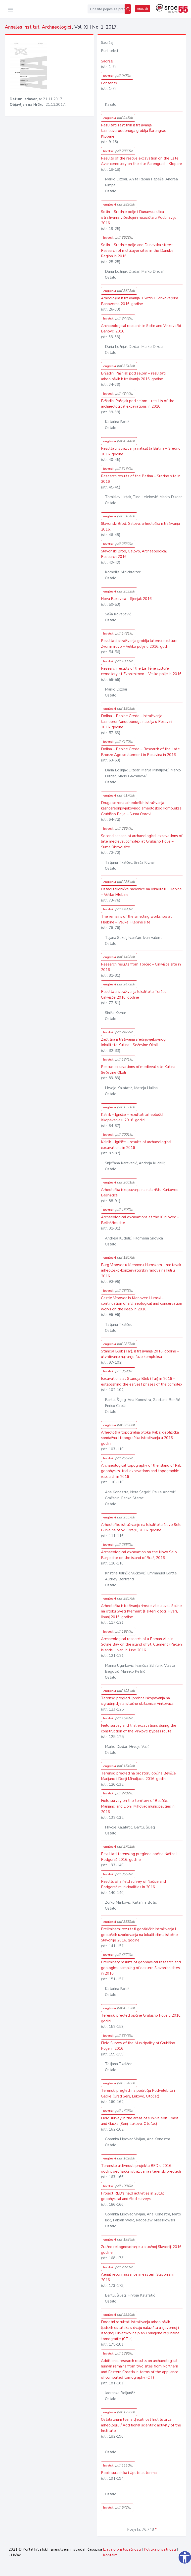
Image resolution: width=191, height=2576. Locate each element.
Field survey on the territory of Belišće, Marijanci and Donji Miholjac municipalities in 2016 (138, 1806)
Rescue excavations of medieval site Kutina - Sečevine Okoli (139, 1069)
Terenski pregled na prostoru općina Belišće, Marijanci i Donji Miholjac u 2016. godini (139, 1776)
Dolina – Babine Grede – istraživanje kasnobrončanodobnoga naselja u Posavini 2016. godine (136, 721)
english (142, 9)
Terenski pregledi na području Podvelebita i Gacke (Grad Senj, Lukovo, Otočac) (138, 2093)
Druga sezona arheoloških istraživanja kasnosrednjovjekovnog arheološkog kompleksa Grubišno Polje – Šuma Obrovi (141, 808)
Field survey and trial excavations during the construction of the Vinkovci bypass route (138, 1728)
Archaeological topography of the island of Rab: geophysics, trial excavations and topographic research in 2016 (141, 1471)
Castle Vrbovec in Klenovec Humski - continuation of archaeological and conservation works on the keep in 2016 (141, 1303)
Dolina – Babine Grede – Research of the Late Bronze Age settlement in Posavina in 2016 (140, 752)
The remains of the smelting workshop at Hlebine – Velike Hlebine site (136, 919)
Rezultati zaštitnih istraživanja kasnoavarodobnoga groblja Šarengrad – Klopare (135, 131)
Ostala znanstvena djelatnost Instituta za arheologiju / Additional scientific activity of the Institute (141, 2425)
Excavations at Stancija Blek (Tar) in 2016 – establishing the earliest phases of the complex (141, 1381)
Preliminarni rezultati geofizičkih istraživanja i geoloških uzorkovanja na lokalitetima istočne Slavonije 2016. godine (139, 1935)
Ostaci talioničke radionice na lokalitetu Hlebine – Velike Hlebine (141, 892)
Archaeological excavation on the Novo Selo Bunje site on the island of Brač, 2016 (139, 1555)
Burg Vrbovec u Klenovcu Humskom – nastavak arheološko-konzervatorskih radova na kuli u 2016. (141, 1270)
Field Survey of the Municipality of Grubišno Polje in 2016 (138, 2045)
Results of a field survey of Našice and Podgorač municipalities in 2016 (133, 1884)
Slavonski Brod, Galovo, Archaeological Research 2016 (134, 554)
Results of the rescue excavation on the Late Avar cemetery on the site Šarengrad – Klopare (141, 161)
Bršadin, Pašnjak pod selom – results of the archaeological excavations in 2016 (137, 403)
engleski (118, 117)
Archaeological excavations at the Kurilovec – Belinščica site (140, 1220)
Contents (109, 83)
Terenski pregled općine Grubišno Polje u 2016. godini (141, 2018)
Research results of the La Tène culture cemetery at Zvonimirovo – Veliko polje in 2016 (141, 671)
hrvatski (117, 75)
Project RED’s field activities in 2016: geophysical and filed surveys (132, 2196)
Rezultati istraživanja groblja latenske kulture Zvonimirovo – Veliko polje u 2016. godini (139, 643)
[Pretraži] (128, 9)
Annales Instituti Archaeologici (38, 27)
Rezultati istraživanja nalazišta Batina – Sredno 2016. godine (141, 451)
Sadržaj (107, 61)
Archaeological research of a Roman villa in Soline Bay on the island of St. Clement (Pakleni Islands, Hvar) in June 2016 (142, 1644)
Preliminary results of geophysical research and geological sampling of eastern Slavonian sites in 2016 (141, 1968)
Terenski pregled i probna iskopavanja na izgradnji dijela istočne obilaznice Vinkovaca (137, 1701)
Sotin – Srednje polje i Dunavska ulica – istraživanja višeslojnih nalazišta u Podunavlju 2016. (138, 217)
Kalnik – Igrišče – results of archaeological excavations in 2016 (136, 1144)
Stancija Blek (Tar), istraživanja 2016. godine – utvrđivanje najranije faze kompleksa (140, 1354)
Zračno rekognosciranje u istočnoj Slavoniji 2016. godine (141, 2249)
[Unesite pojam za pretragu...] (106, 9)
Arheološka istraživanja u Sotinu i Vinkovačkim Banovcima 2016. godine (139, 301)
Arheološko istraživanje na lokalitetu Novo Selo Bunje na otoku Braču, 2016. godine (141, 1527)
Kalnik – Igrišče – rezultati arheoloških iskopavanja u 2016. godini (132, 1117)
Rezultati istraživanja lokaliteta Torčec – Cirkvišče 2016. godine (135, 994)
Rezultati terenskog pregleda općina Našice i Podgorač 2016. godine (139, 1856)
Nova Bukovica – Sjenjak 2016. (126, 598)
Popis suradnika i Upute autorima (129, 2472)
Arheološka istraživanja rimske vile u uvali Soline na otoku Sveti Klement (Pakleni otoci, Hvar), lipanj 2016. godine (141, 1611)
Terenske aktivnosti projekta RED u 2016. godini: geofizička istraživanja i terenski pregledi (141, 2168)
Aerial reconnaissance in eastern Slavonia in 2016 (137, 2277)
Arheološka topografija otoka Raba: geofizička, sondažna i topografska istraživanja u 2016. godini (140, 1438)
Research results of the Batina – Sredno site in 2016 (140, 479)
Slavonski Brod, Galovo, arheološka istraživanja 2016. (140, 526)
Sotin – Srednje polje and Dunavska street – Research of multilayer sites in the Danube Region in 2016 (138, 250)
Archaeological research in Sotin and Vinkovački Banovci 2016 (141, 328)
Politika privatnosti (160, 2549)
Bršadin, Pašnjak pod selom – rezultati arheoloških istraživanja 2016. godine (133, 376)
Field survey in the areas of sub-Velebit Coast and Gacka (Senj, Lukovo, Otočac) (140, 2121)
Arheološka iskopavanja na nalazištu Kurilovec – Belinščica (141, 1192)
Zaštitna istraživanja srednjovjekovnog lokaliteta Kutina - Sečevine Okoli (133, 1042)
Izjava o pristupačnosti (122, 2549)
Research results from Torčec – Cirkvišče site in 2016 (141, 967)
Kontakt (110, 2555)
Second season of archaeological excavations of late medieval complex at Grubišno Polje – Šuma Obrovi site (141, 841)
